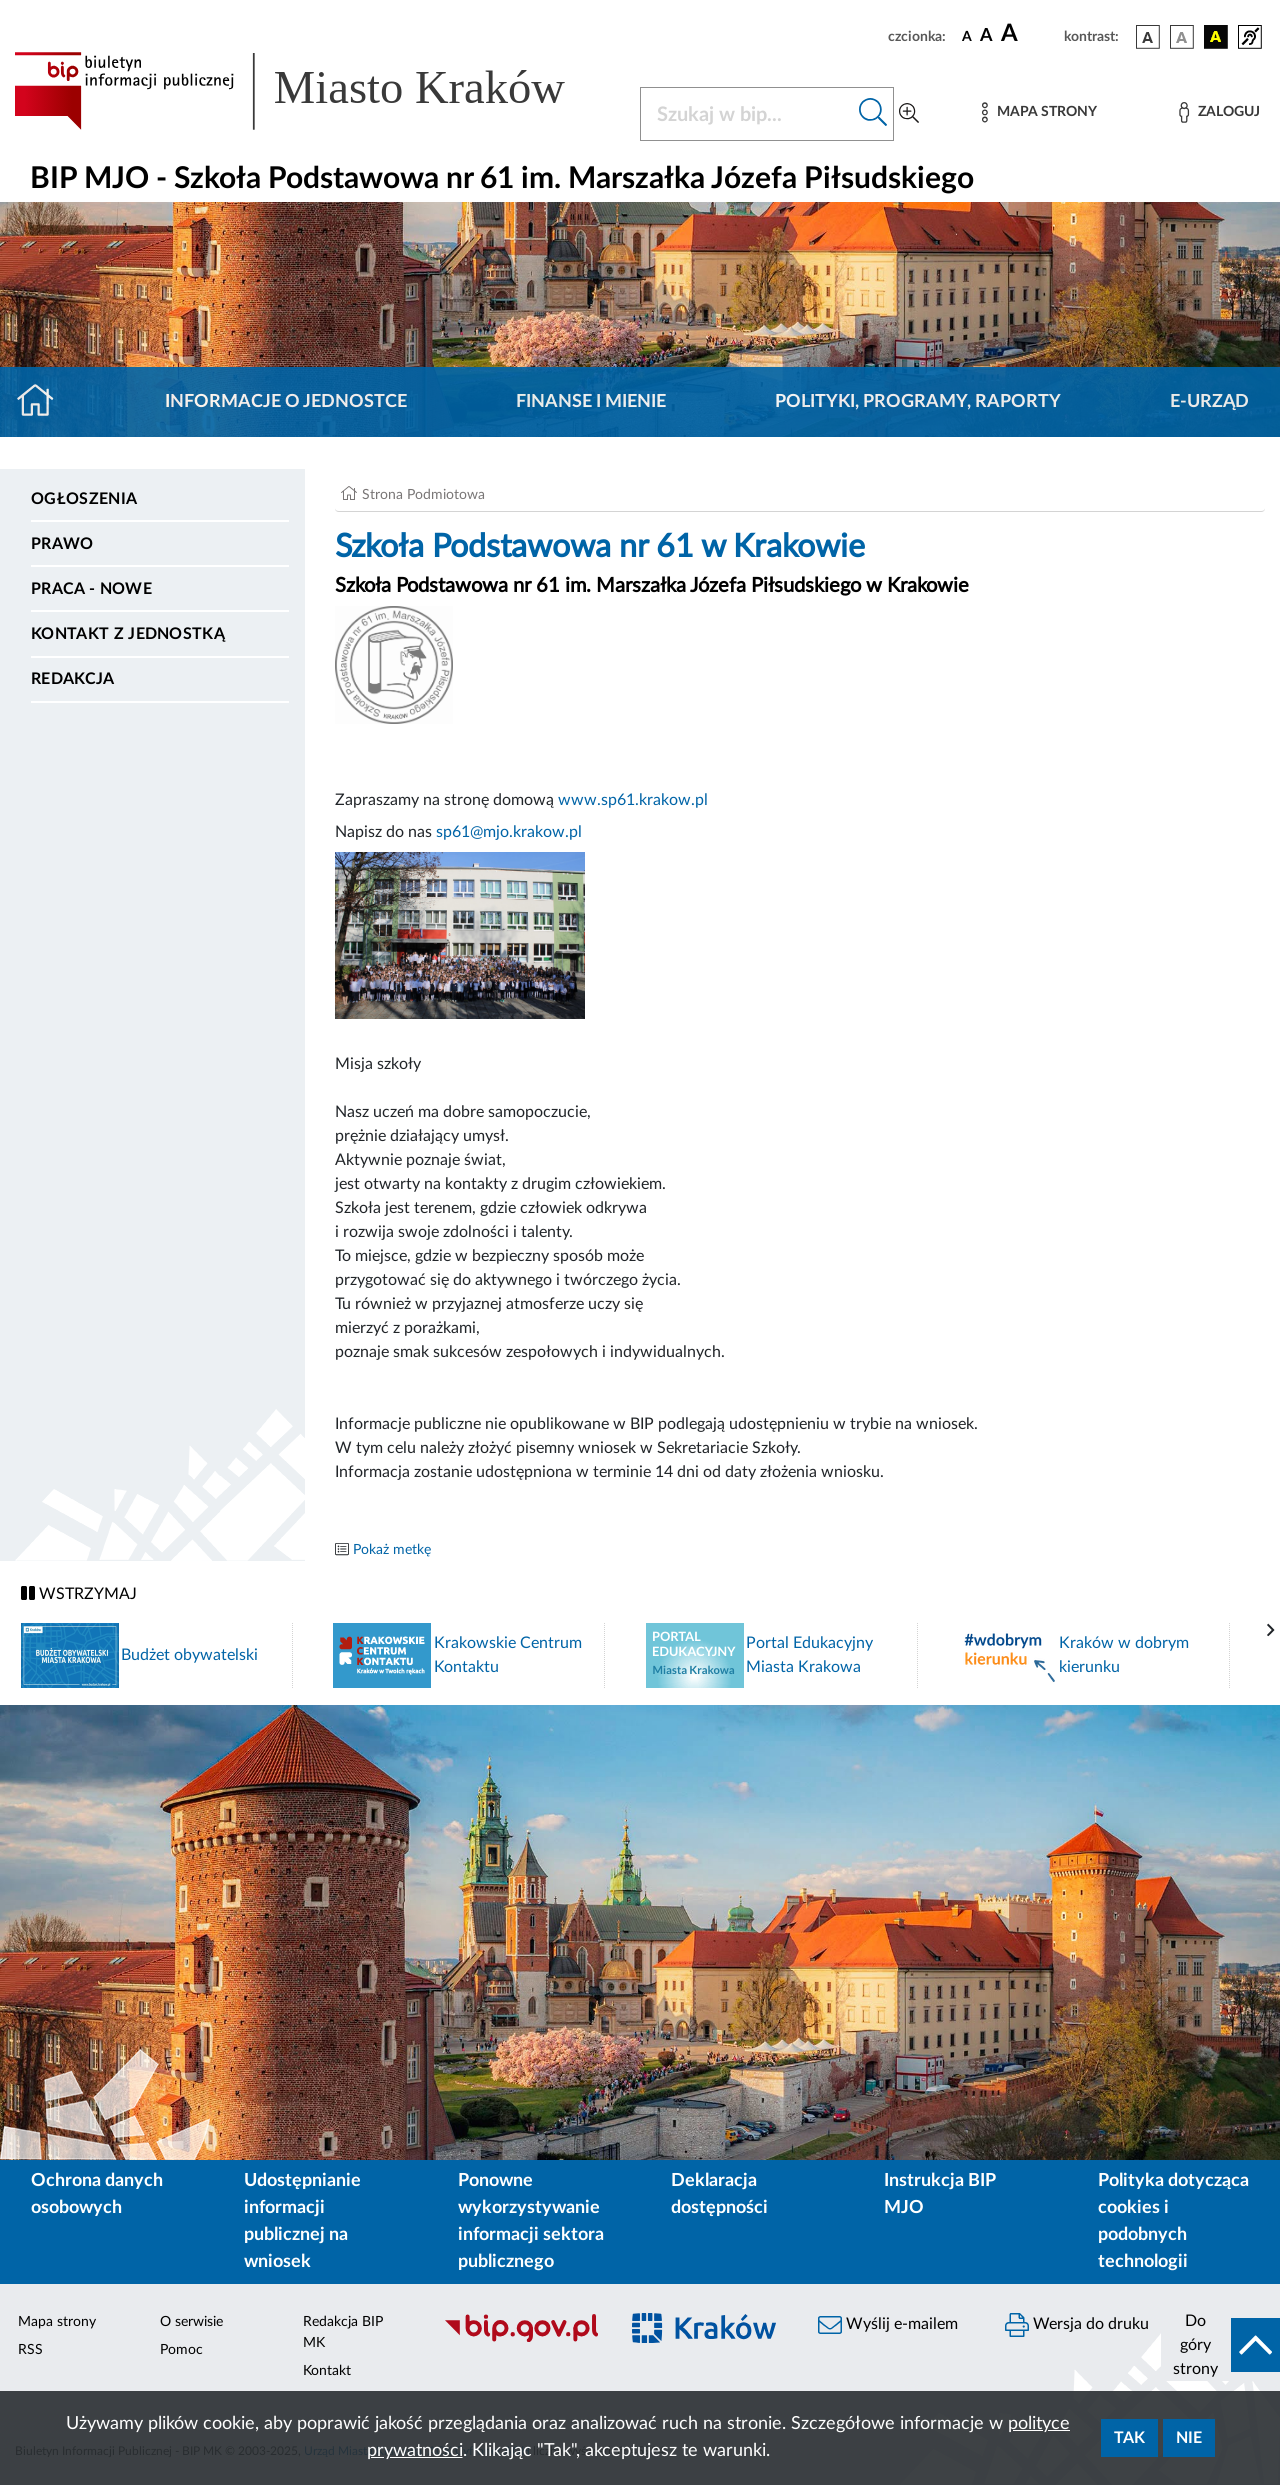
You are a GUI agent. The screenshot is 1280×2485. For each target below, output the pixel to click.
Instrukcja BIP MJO (939, 2194)
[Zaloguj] (1219, 112)
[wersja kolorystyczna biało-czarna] (1182, 37)
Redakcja (73, 679)
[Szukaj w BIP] (747, 114)
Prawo (62, 544)
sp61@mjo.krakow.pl (509, 832)
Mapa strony (57, 2322)
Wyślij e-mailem (888, 2325)
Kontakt (327, 2371)
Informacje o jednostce (286, 402)
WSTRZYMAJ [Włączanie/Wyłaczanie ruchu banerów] (79, 1593)
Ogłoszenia (84, 499)
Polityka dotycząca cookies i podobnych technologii (1173, 2221)
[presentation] (1271, 1631)
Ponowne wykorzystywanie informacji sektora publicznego (531, 2221)
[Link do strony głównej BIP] (315, 91)
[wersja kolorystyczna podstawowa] (1148, 37)
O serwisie (191, 2322)
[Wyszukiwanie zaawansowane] (909, 114)
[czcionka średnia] (986, 36)
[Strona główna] (43, 402)
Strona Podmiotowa (423, 495)
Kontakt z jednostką (128, 634)
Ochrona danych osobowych (97, 2194)
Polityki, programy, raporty (918, 402)
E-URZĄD (1209, 402)
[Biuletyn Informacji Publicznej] (520, 2339)
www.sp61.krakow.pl (633, 800)
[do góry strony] (1220, 2345)
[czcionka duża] (1029, 34)
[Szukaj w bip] (873, 114)
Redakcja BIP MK (343, 2332)
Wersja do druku (1077, 2325)
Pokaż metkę (392, 1550)
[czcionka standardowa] (967, 36)
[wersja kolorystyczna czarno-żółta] (1216, 37)
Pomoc (181, 2350)
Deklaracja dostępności (719, 2194)
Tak (1129, 2438)
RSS (30, 2350)
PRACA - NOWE (91, 589)
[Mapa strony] (1039, 112)
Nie (1189, 2438)
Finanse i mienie (591, 402)
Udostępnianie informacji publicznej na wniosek (302, 2221)
